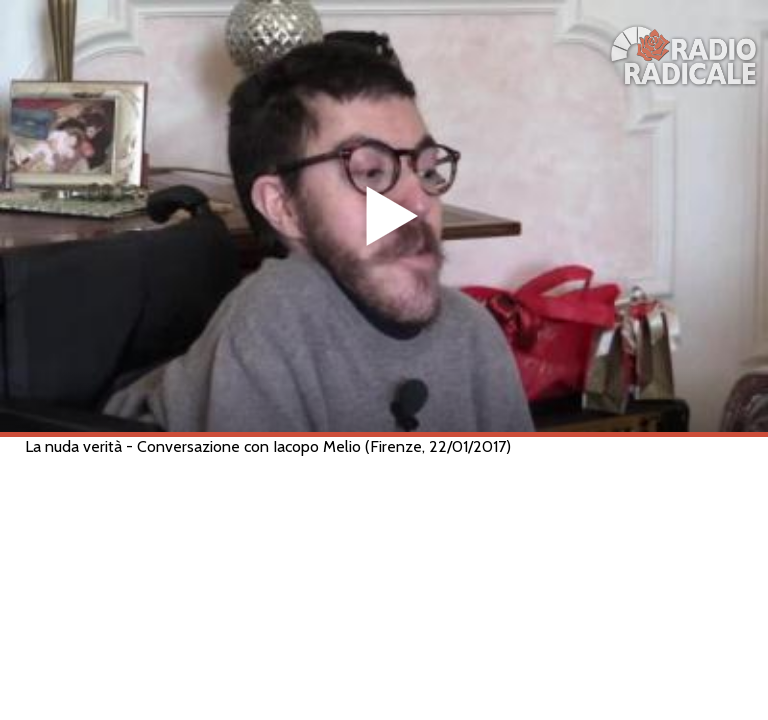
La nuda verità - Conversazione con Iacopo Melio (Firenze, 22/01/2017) (268, 446)
